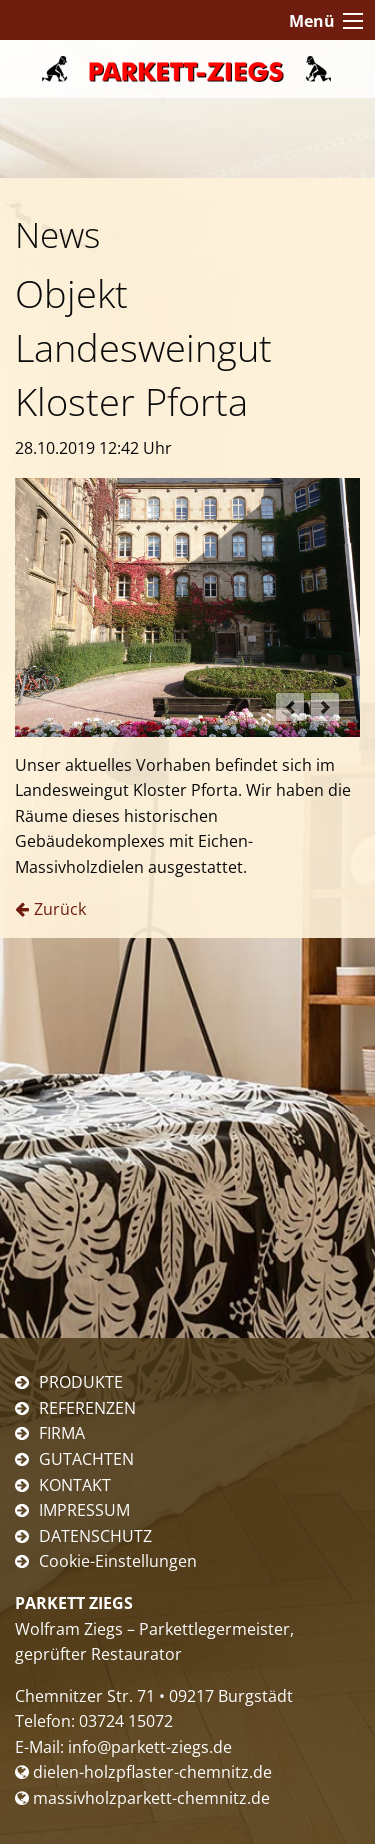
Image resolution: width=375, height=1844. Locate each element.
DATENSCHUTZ (95, 1536)
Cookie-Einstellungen (118, 1561)
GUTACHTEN (86, 1459)
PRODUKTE (81, 1382)
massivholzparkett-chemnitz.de (142, 1798)
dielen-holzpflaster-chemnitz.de (143, 1772)
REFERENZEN (87, 1408)
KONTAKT (75, 1485)
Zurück (60, 909)
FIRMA (62, 1433)
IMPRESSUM (84, 1510)
